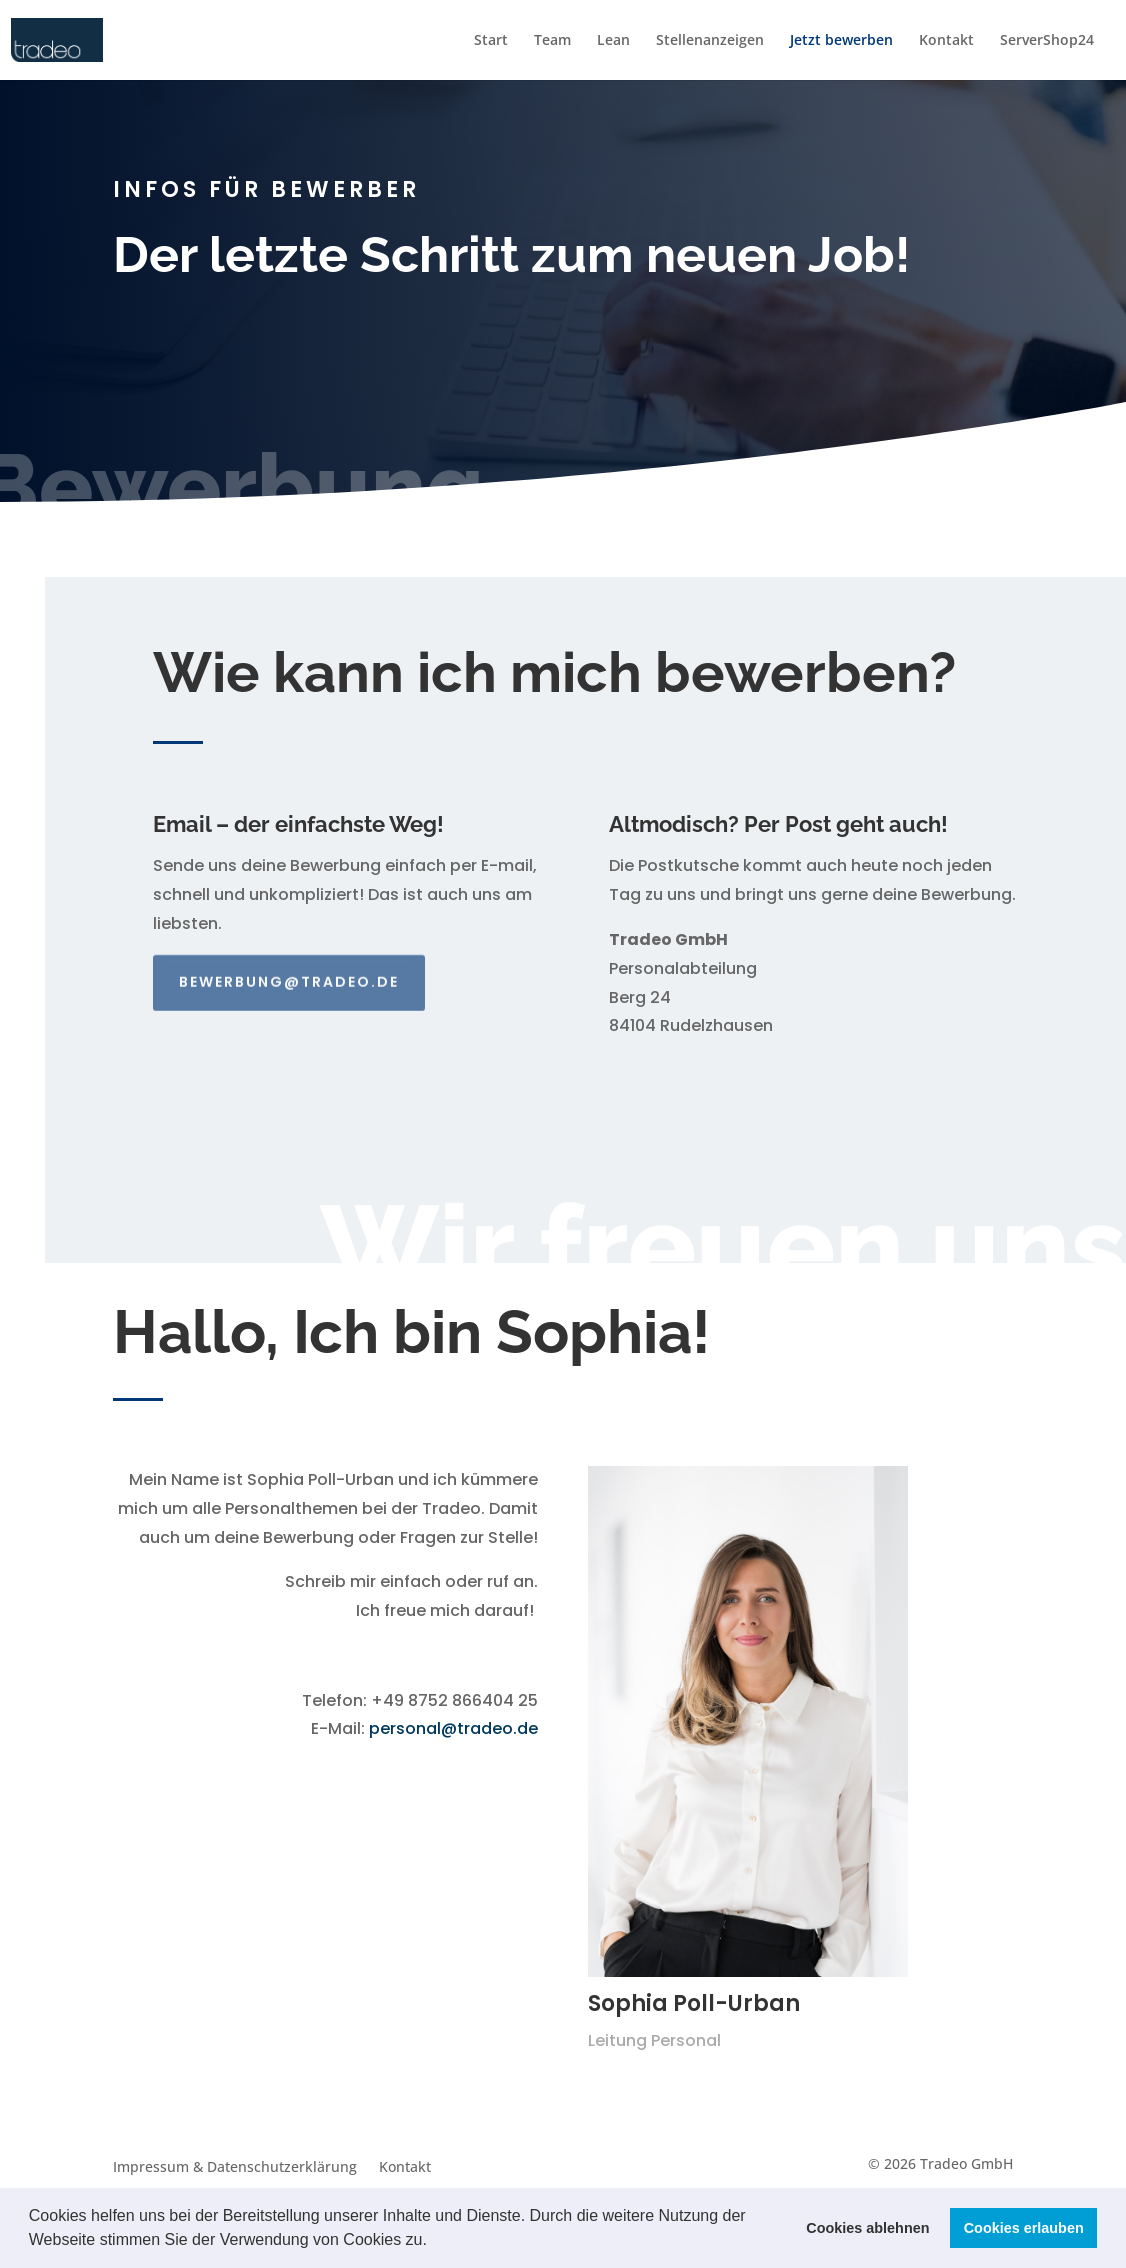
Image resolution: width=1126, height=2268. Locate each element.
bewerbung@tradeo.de (289, 970)
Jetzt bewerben (841, 41)
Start (491, 41)
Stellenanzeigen (710, 41)
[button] (434, 2242)
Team (552, 41)
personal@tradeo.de (453, 1728)
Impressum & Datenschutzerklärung (235, 2168)
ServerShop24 (1047, 41)
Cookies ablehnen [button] (867, 2228)
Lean (613, 41)
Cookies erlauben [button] (1024, 2228)
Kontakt (946, 41)
